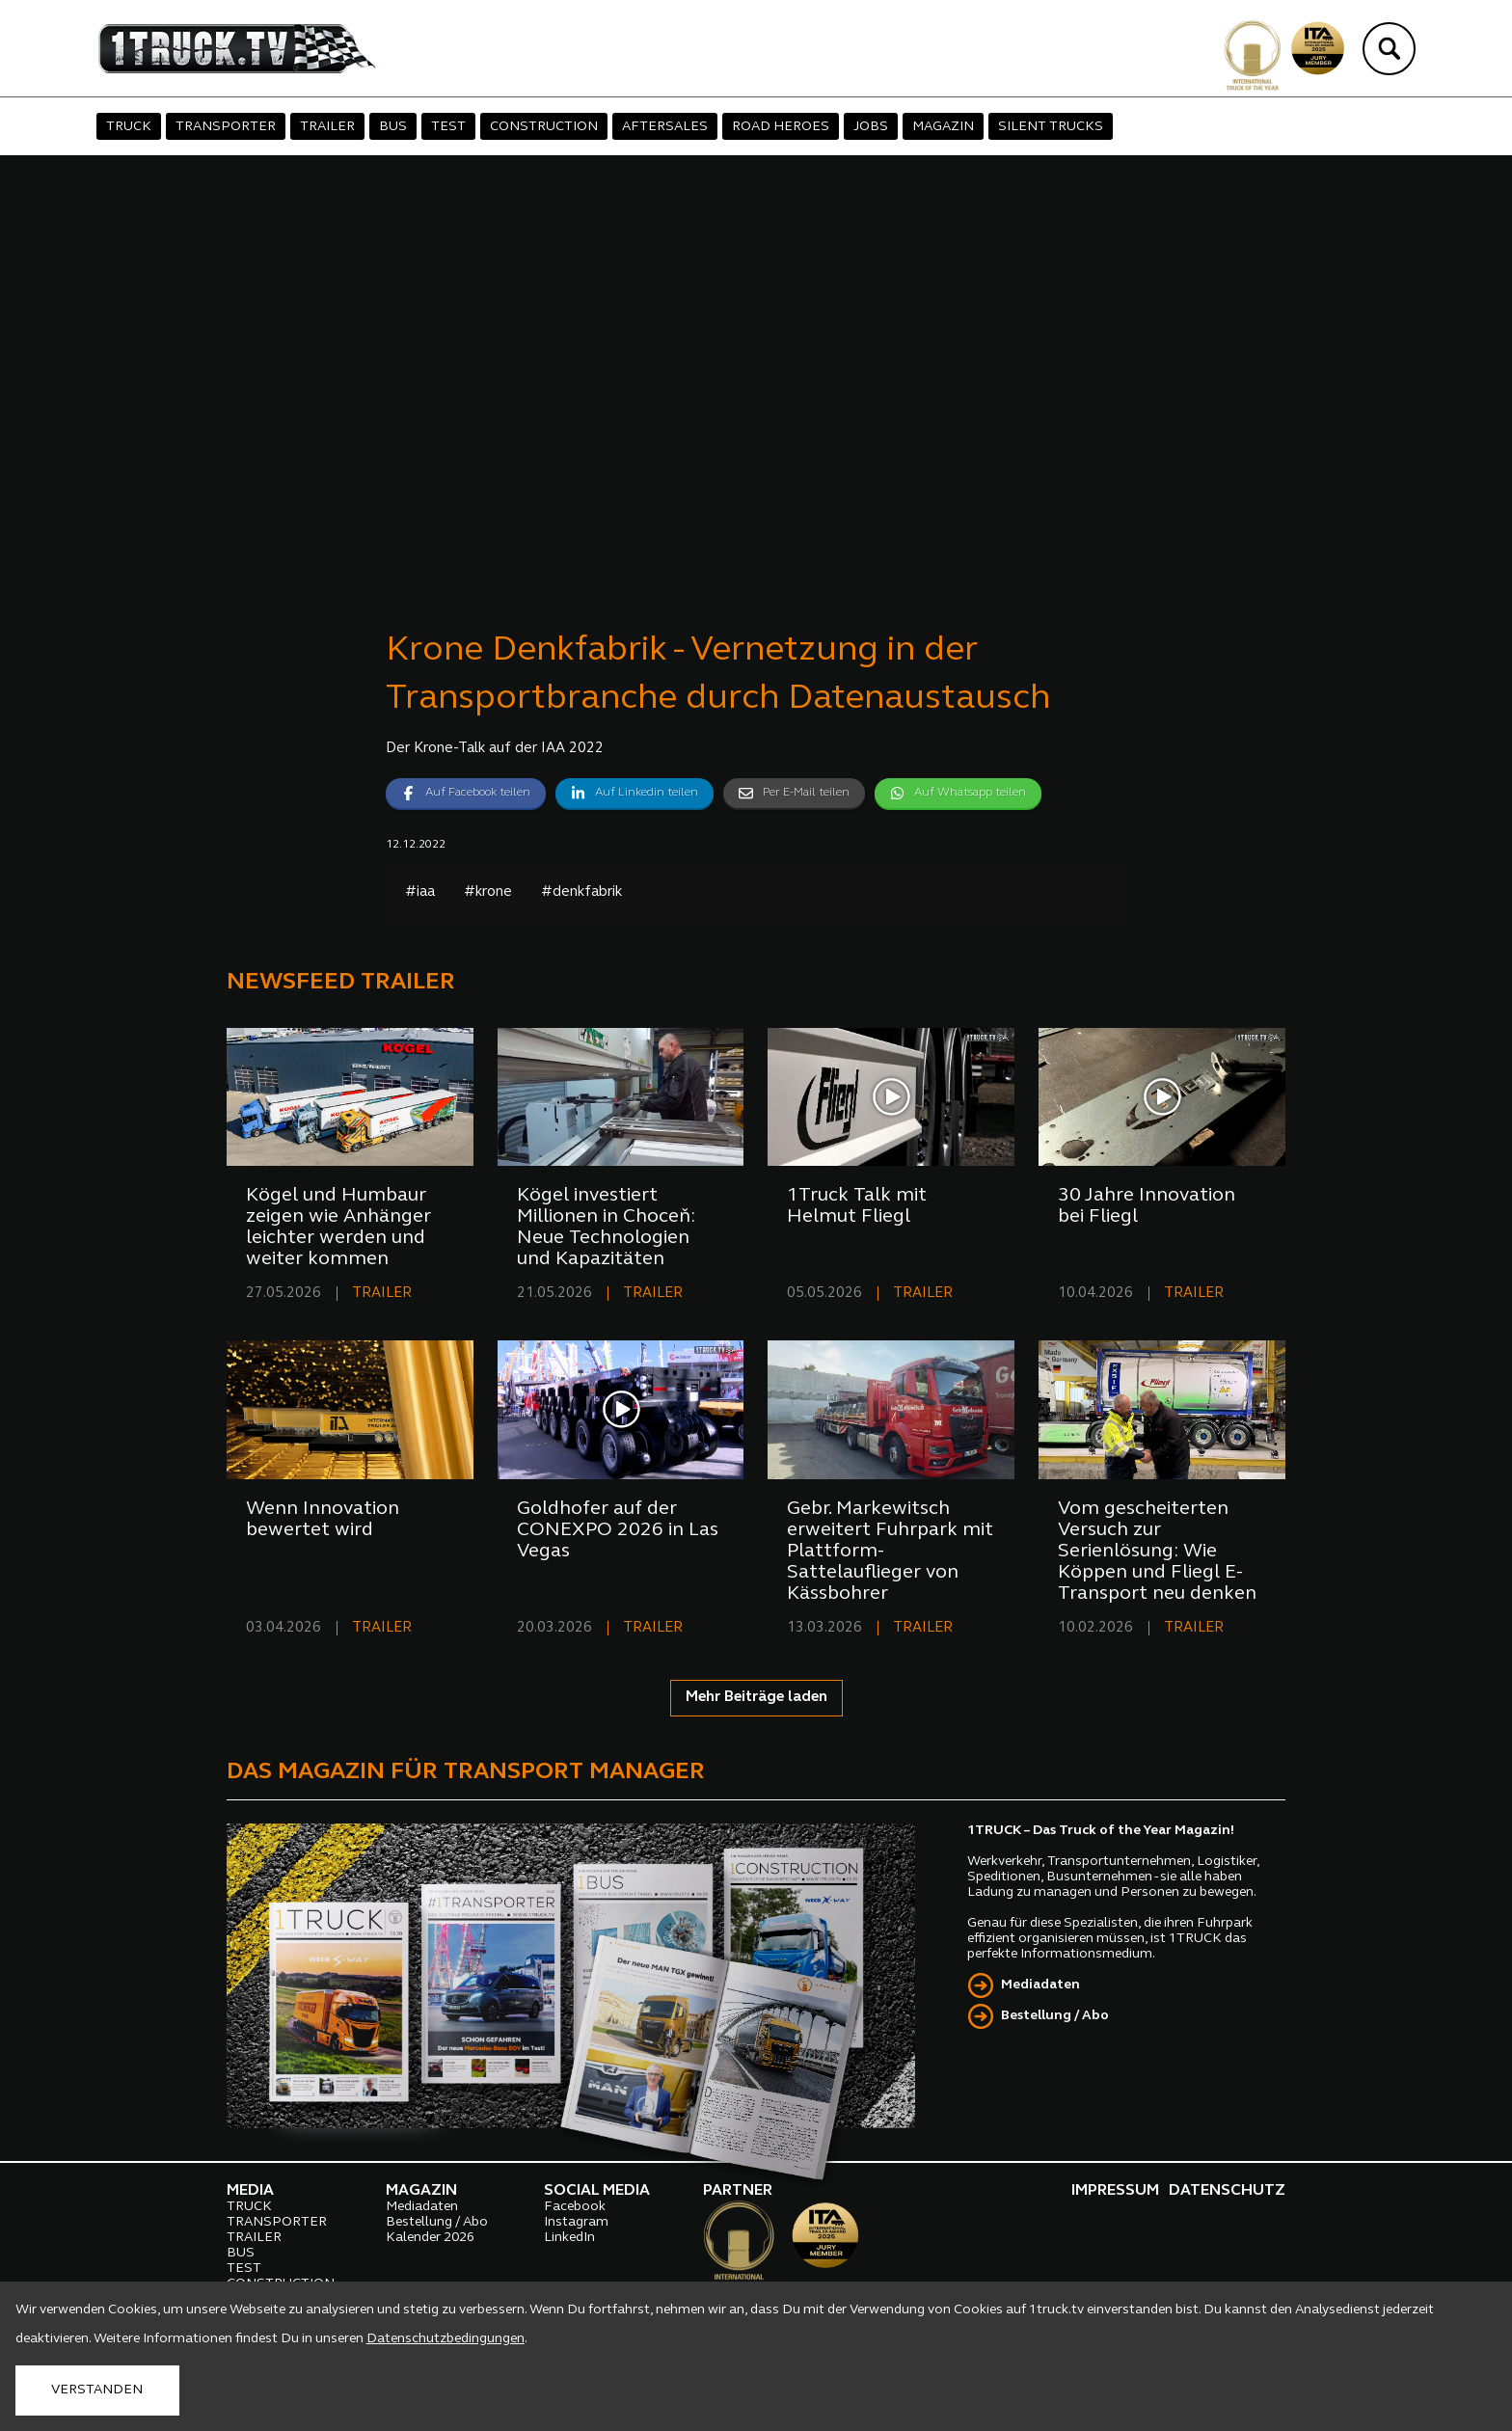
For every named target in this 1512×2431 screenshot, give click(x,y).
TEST (448, 127)
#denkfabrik (581, 892)
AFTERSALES (665, 127)
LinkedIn (569, 2237)
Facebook (575, 2207)
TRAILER (327, 127)
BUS (393, 127)
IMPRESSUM (1115, 2191)
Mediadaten (1040, 1985)
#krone (488, 892)
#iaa (420, 892)
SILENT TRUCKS (1050, 127)
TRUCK (128, 127)
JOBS (870, 127)
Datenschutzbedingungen (445, 2339)
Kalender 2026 (430, 2237)
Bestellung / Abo (1055, 2016)
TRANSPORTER (226, 127)
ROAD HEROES (780, 127)
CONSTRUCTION (544, 127)
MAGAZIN (943, 127)
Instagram (576, 2222)
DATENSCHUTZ (1227, 2191)
